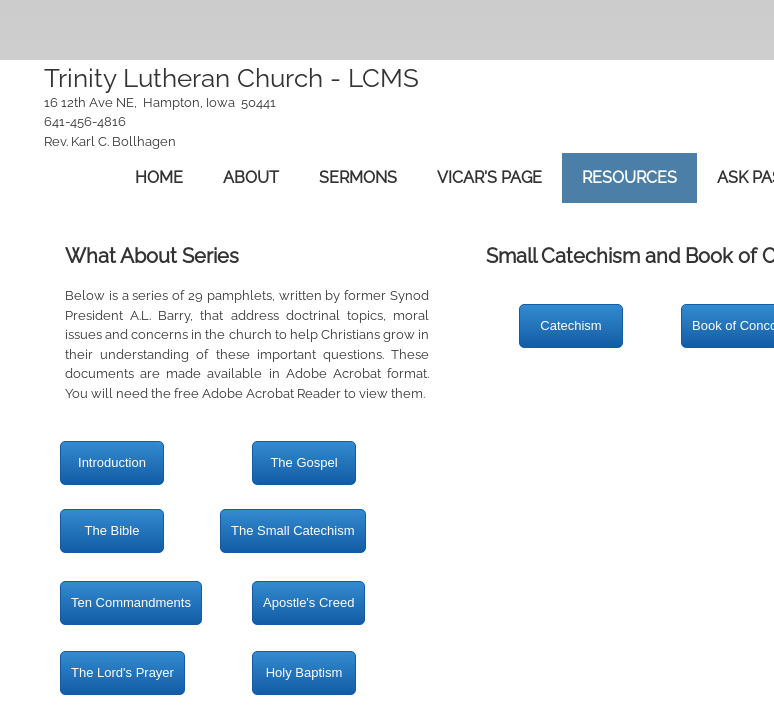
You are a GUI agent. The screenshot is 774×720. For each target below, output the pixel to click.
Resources (629, 177)
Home (159, 177)
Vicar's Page (489, 177)
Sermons (358, 177)
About (251, 177)
